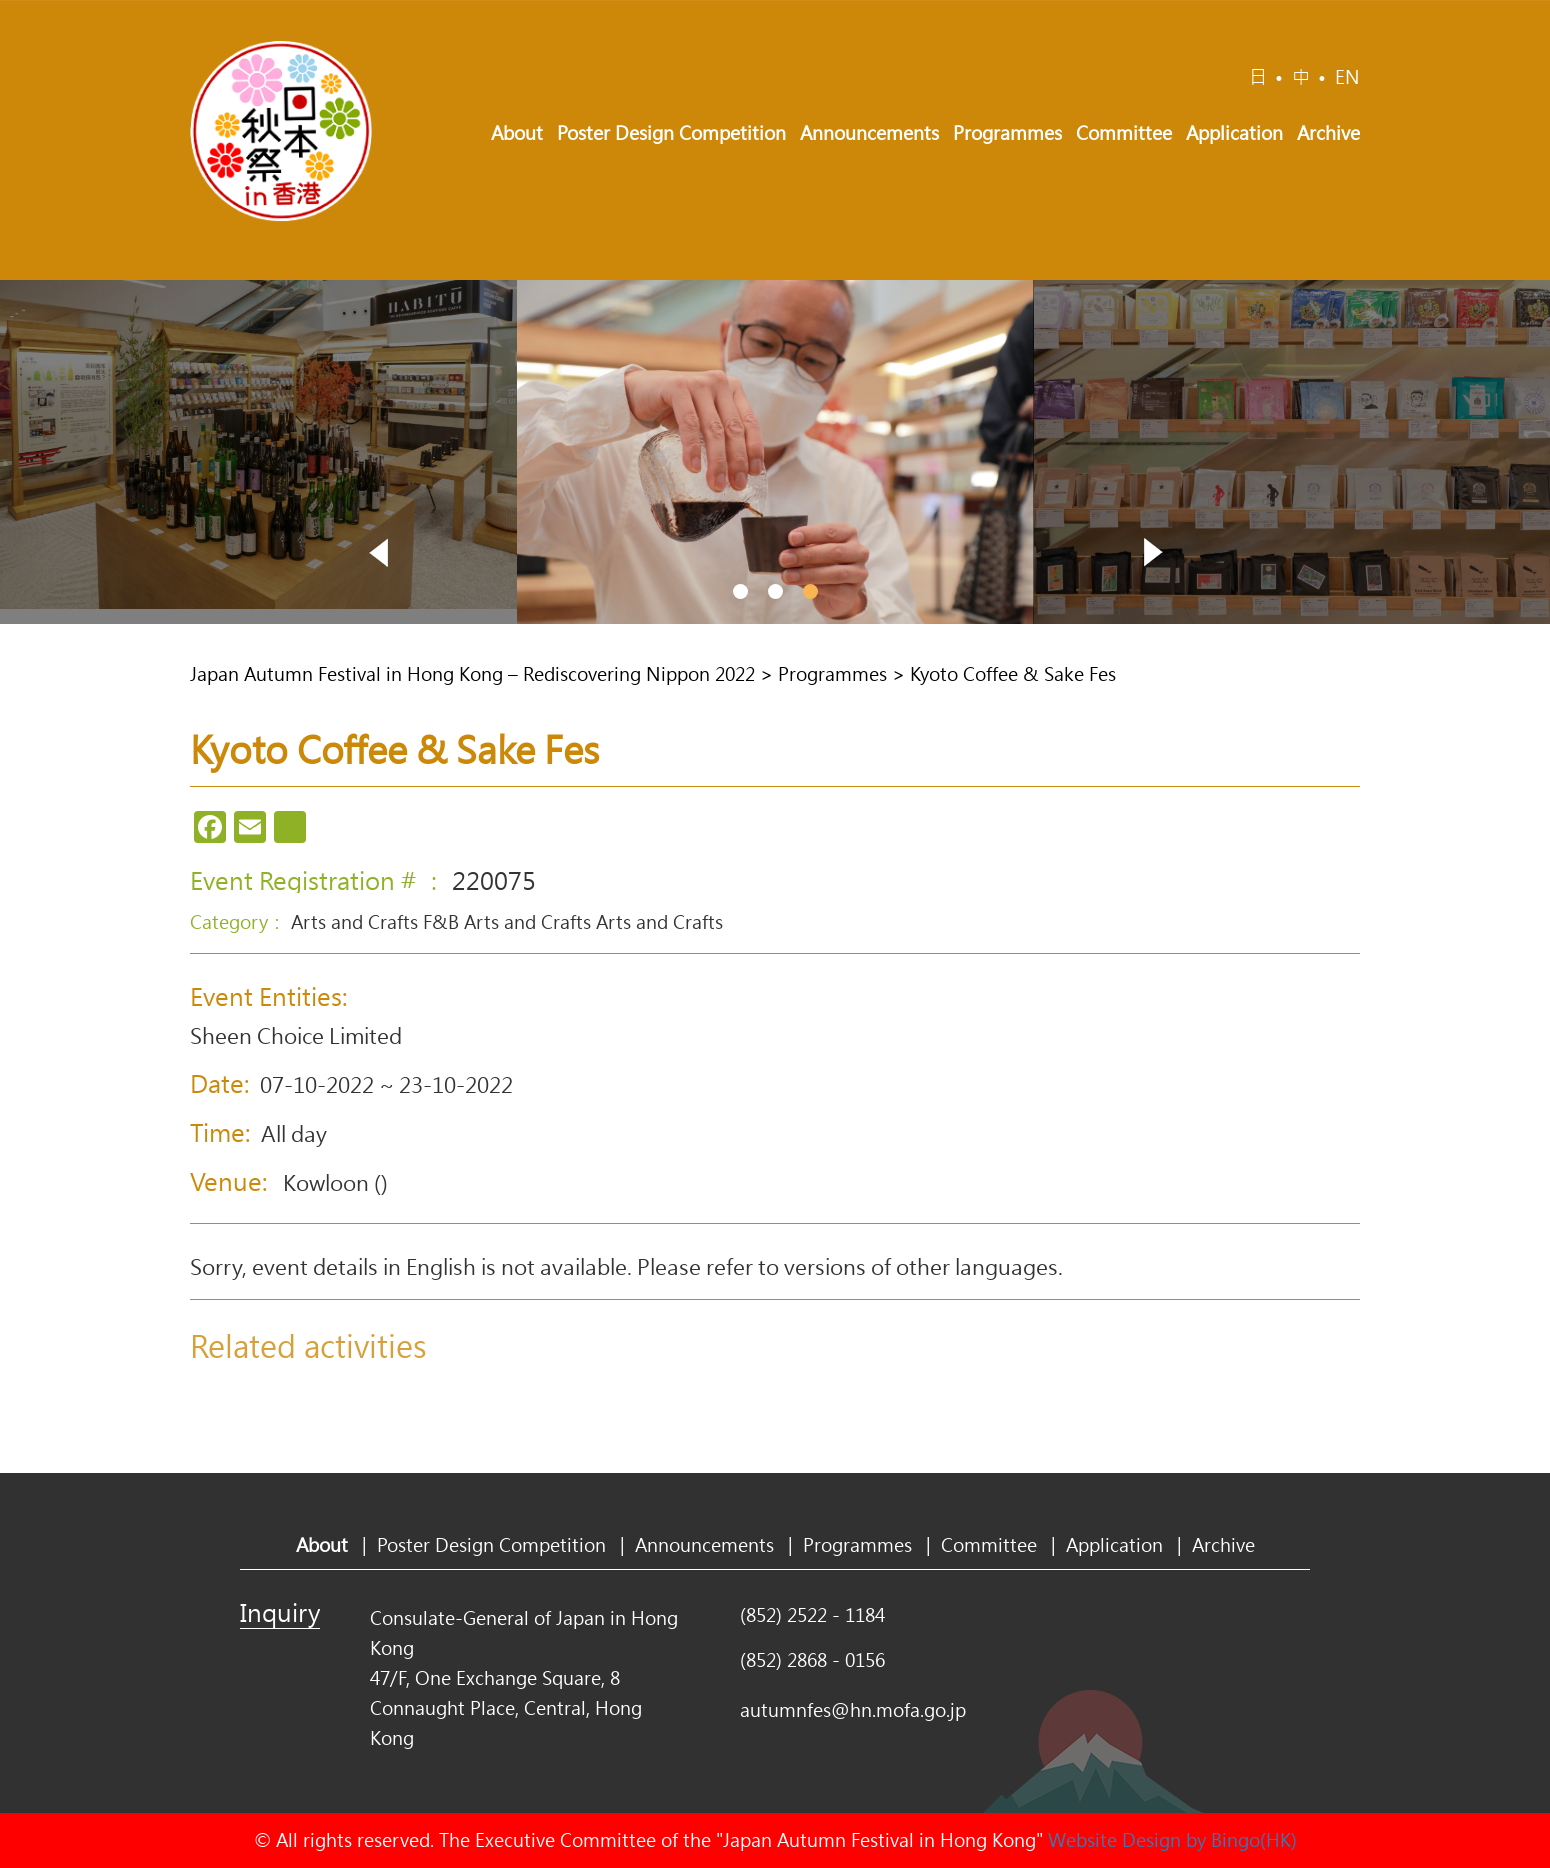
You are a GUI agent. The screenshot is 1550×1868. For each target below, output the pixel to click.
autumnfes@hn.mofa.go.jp (853, 1710)
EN (1347, 77)
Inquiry (280, 1612)
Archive (1328, 133)
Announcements (869, 133)
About (517, 133)
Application (1234, 133)
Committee (1124, 133)
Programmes (1007, 133)
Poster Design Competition (671, 133)
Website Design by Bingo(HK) (1172, 1840)
